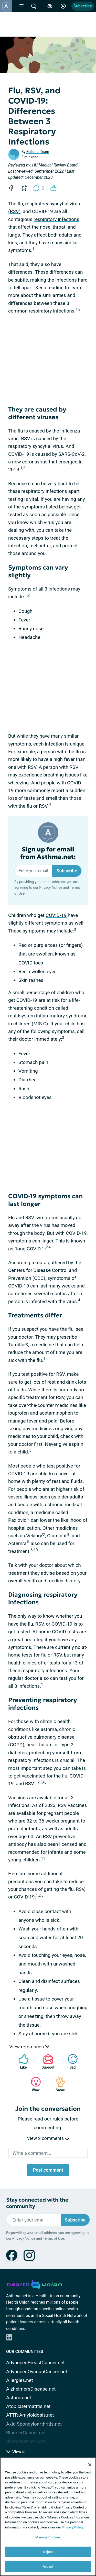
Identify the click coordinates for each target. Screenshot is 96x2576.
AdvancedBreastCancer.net (35, 2363)
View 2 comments (48, 2138)
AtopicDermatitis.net (28, 2406)
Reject (48, 2552)
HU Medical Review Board (55, 165)
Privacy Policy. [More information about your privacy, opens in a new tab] (73, 2527)
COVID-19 (56, 915)
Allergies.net (19, 2380)
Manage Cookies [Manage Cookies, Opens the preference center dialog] (48, 2537)
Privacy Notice (50, 887)
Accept (48, 2566)
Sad (70, 2061)
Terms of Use (53, 2238)
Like (21, 2061)
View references (29, 2047)
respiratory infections (56, 219)
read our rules (48, 2119)
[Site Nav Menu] (21, 6)
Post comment (48, 2170)
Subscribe (82, 6)
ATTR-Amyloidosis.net (30, 2415)
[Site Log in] (63, 6)
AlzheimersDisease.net (31, 2389)
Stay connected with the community (37, 2203)
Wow (33, 2084)
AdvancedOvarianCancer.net (36, 2371)
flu (20, 431)
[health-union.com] (34, 2284)
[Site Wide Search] (34, 6)
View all (16, 2451)
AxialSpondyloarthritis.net (34, 2424)
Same (58, 2084)
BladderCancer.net (26, 2433)
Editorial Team (37, 152)
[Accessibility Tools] (50, 6)
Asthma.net (18, 2398)
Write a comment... (32, 2153)
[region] (48, 2517)
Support (46, 2061)
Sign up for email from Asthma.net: (48, 853)
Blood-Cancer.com (26, 2441)
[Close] (89, 2464)
